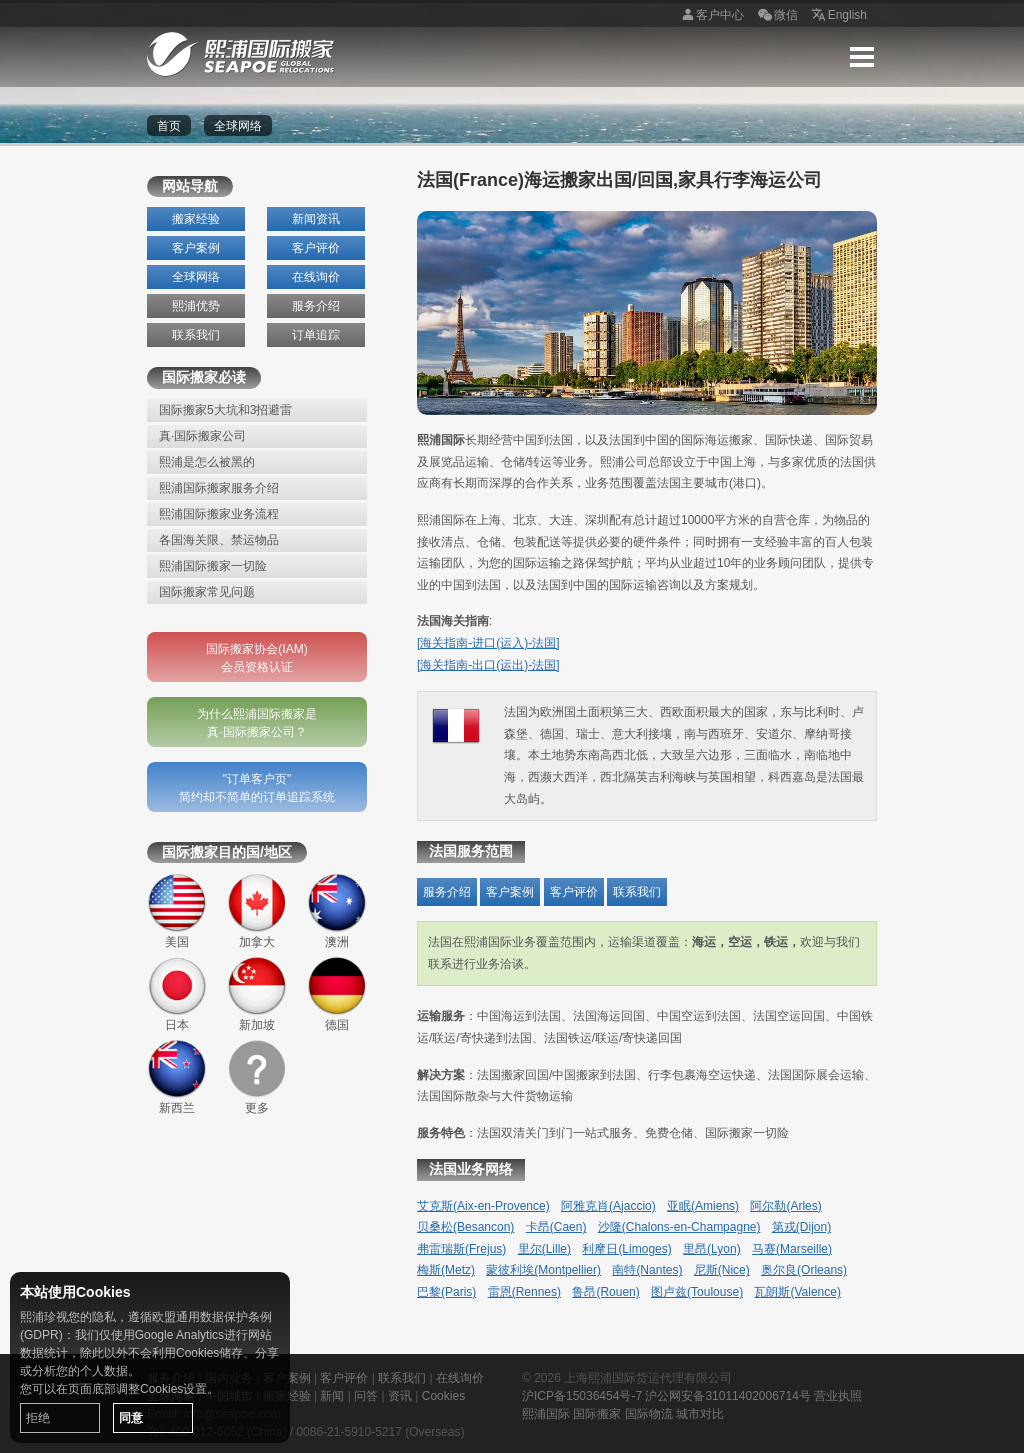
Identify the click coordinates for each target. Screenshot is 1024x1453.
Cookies (443, 1396)
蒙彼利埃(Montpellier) (543, 1270)
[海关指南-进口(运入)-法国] (488, 643)
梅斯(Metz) (446, 1270)
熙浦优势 (196, 306)
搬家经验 (196, 219)
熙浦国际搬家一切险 (213, 566)
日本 (177, 994)
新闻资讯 (316, 219)
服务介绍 (316, 306)
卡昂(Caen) (556, 1227)
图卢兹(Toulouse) (697, 1292)
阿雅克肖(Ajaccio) (608, 1206)
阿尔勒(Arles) (785, 1206)
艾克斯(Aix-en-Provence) (483, 1206)
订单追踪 (316, 335)
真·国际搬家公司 (202, 436)
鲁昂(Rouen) (605, 1292)
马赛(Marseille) (792, 1249)
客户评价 (316, 248)
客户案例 (196, 248)
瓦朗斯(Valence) (797, 1292)
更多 (257, 1077)
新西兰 (177, 1077)
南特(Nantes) (647, 1270)
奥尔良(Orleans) (804, 1270)
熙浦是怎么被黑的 (207, 462)
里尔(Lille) (544, 1249)
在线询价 (316, 277)
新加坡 (257, 994)
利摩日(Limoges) (626, 1249)
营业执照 (838, 1396)
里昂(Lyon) (712, 1249)
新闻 (332, 1396)
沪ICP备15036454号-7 (582, 1396)
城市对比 (700, 1414)
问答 (366, 1396)
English (837, 16)
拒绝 (38, 1418)
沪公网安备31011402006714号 (727, 1396)
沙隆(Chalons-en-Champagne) (679, 1227)
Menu (862, 57)
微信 (776, 16)
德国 (337, 994)
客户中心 (710, 16)
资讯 (400, 1396)
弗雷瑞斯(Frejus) (461, 1249)
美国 (177, 911)
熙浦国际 (546, 1414)
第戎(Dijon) (801, 1227)
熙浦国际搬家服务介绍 (219, 488)
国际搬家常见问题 (207, 592)
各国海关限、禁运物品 (219, 540)
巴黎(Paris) (446, 1292)
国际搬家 (597, 1414)
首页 (169, 126)
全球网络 (196, 277)
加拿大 (257, 911)
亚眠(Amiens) (703, 1206)
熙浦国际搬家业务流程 (219, 514)
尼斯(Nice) (722, 1270)
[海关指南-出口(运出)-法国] (488, 665)
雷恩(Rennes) (524, 1292)
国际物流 (649, 1414)
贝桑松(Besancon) (465, 1227)
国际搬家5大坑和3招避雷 (225, 410)
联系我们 (196, 335)
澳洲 (337, 911)
